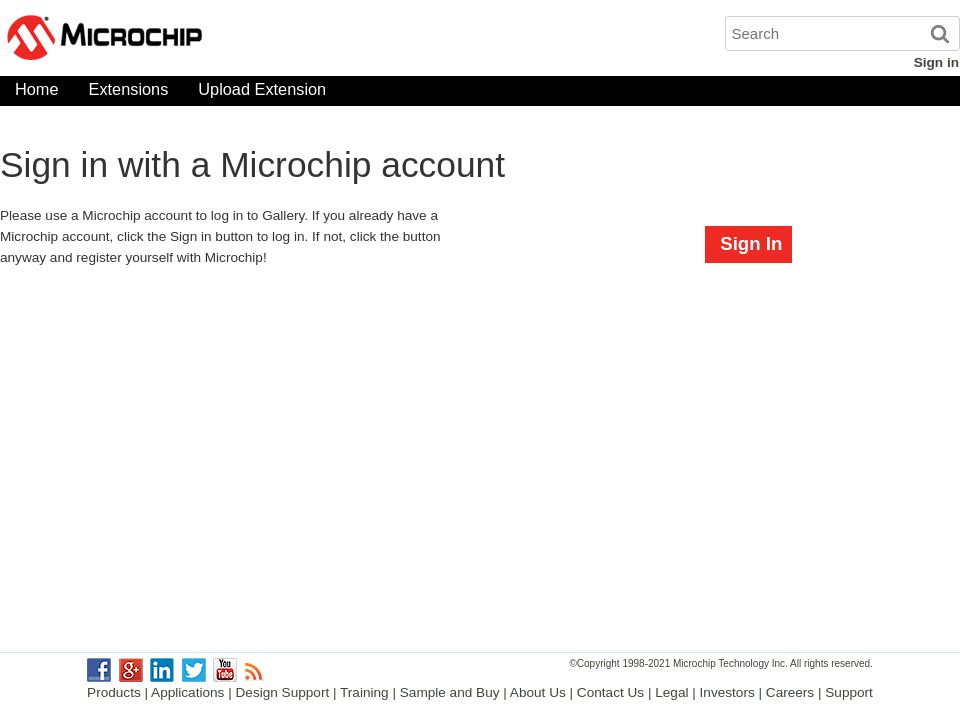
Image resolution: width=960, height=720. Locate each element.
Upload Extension (262, 93)
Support (849, 692)
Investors (727, 692)
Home (37, 93)
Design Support (283, 692)
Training (364, 692)
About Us (538, 692)
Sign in (936, 62)
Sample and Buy (450, 692)
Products (114, 692)
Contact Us (610, 692)
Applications (187, 692)
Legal (671, 692)
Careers (790, 692)
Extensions (129, 93)
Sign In (751, 243)
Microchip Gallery (200, 40)
